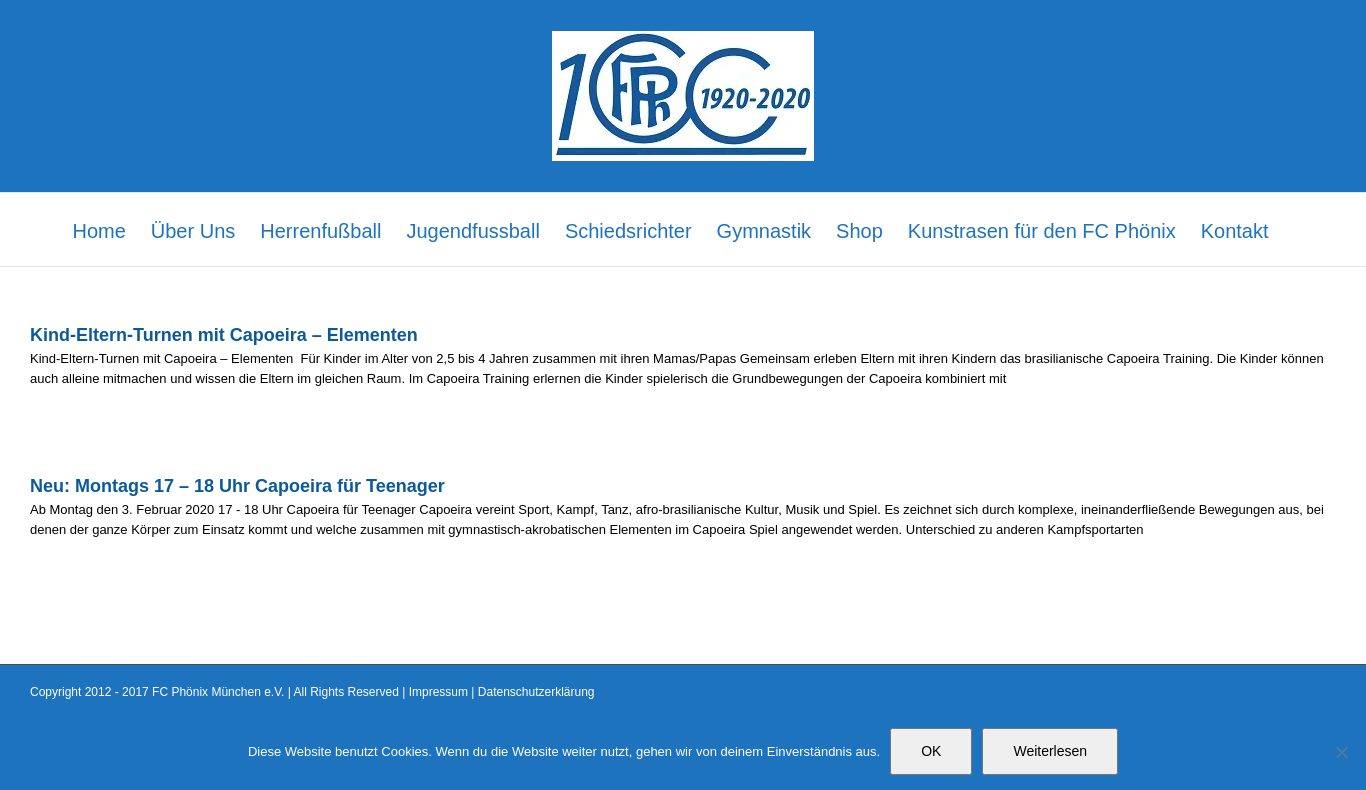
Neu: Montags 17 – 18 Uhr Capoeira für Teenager (237, 486)
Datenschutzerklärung (536, 692)
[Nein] (1341, 752)
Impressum (438, 692)
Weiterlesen (1050, 751)
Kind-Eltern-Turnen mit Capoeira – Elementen (226, 335)
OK (931, 751)
